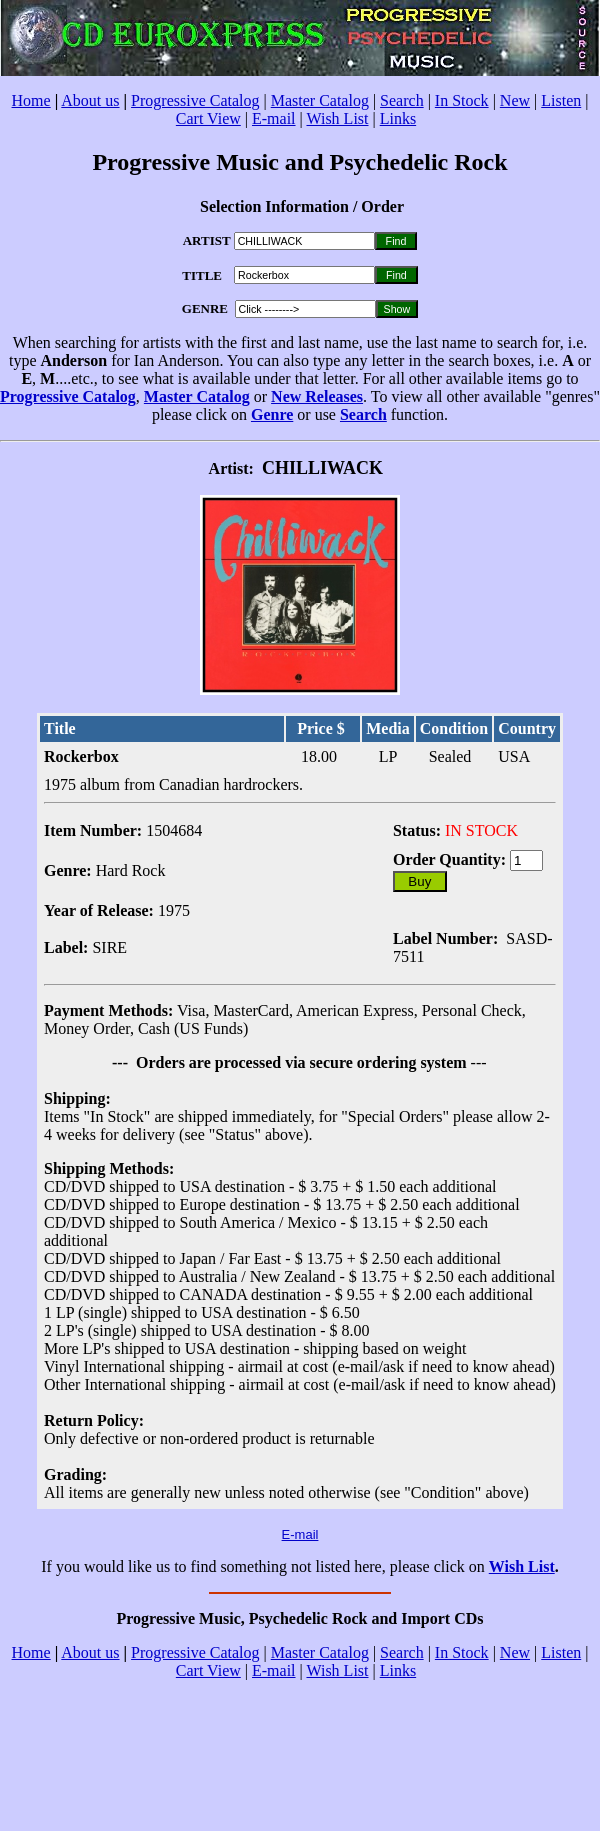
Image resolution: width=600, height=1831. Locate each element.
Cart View (208, 118)
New (515, 100)
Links (398, 118)
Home (31, 100)
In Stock (462, 100)
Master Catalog (320, 100)
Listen (561, 100)
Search (402, 100)
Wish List (337, 118)
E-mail (274, 118)
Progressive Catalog (195, 100)
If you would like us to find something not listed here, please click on (264, 1566)
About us (90, 100)
